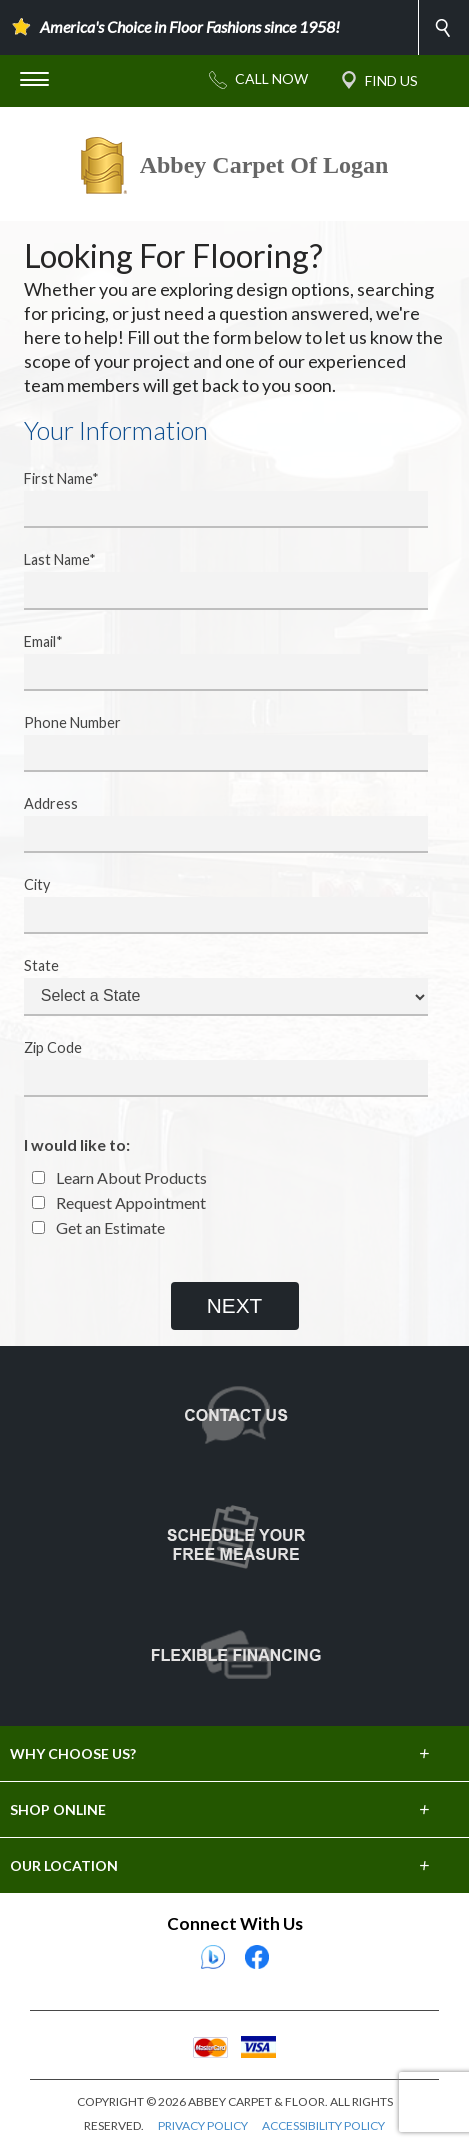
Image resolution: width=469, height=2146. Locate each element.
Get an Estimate (98, 1227)
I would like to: (77, 1144)
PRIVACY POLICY (203, 2125)
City (213, 905)
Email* (213, 662)
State (213, 986)
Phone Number (213, 743)
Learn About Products (119, 1177)
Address (213, 824)
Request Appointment (119, 1202)
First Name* (213, 499)
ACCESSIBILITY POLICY (323, 2125)
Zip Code (213, 1068)
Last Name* (213, 580)
